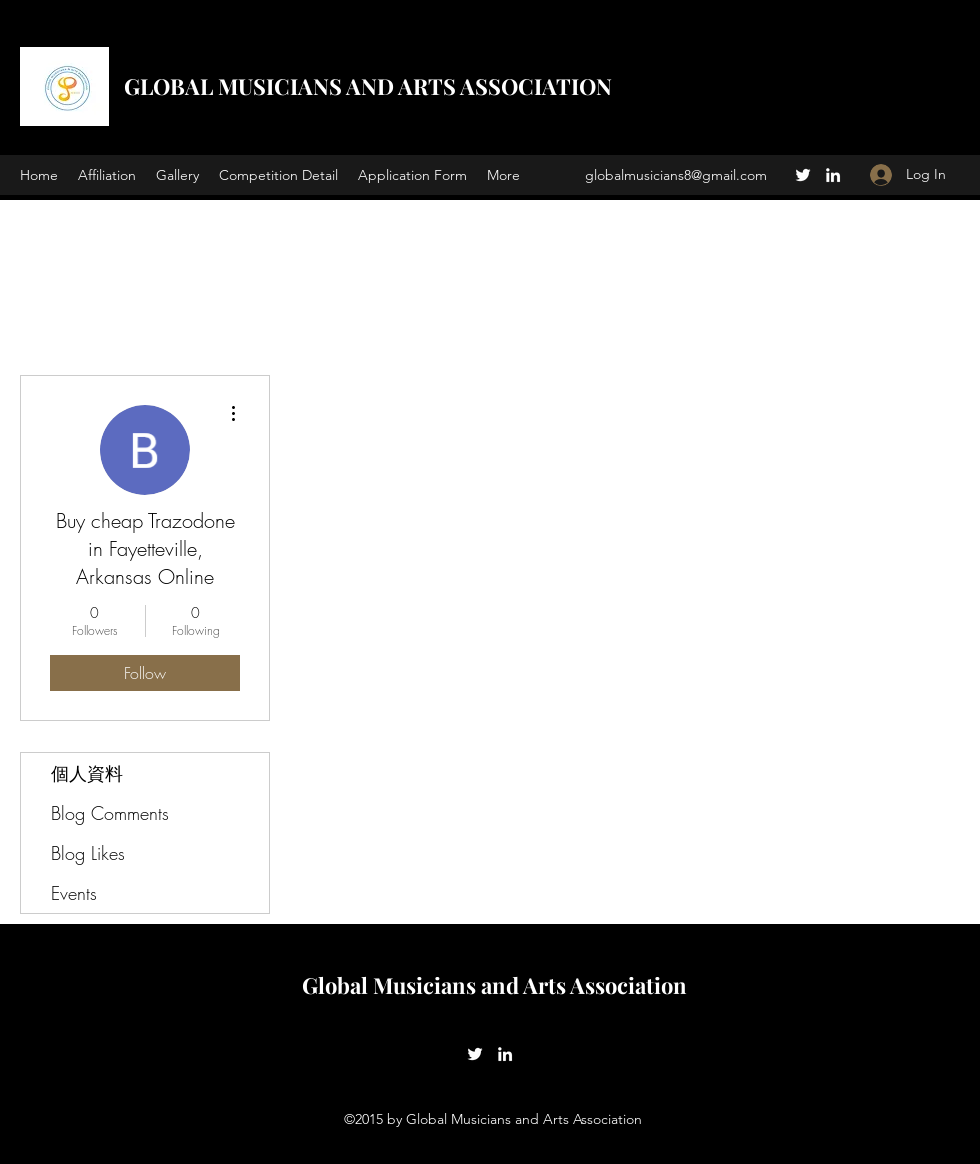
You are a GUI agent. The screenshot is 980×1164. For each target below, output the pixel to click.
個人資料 (87, 773)
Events (74, 893)
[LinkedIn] (833, 175)
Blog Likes (88, 853)
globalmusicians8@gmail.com (676, 175)
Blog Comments (110, 813)
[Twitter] (803, 175)
